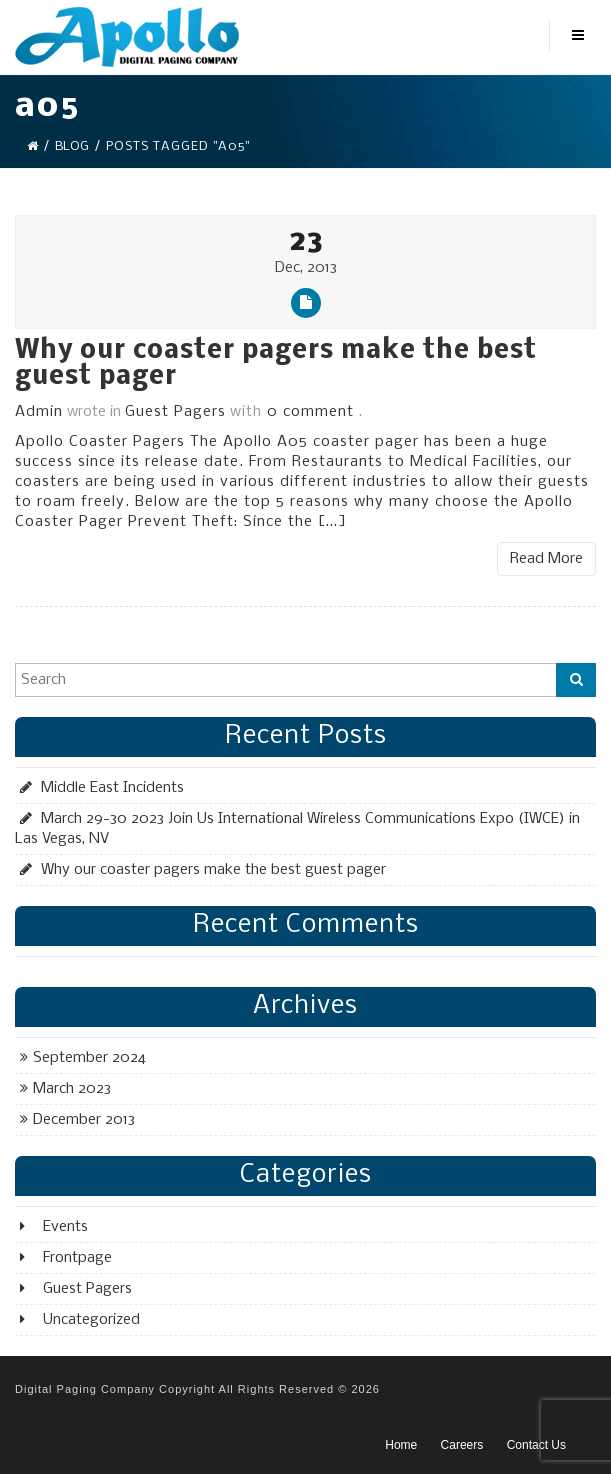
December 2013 (84, 1120)
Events (65, 1227)
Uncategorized (91, 1320)
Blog (72, 146)
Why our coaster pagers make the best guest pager (276, 364)
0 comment (310, 412)
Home (401, 1445)
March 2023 (72, 1089)
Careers (462, 1445)
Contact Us (536, 1445)
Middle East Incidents (112, 788)
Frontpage (77, 1258)
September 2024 (89, 1058)
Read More (546, 559)
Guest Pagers (175, 412)
